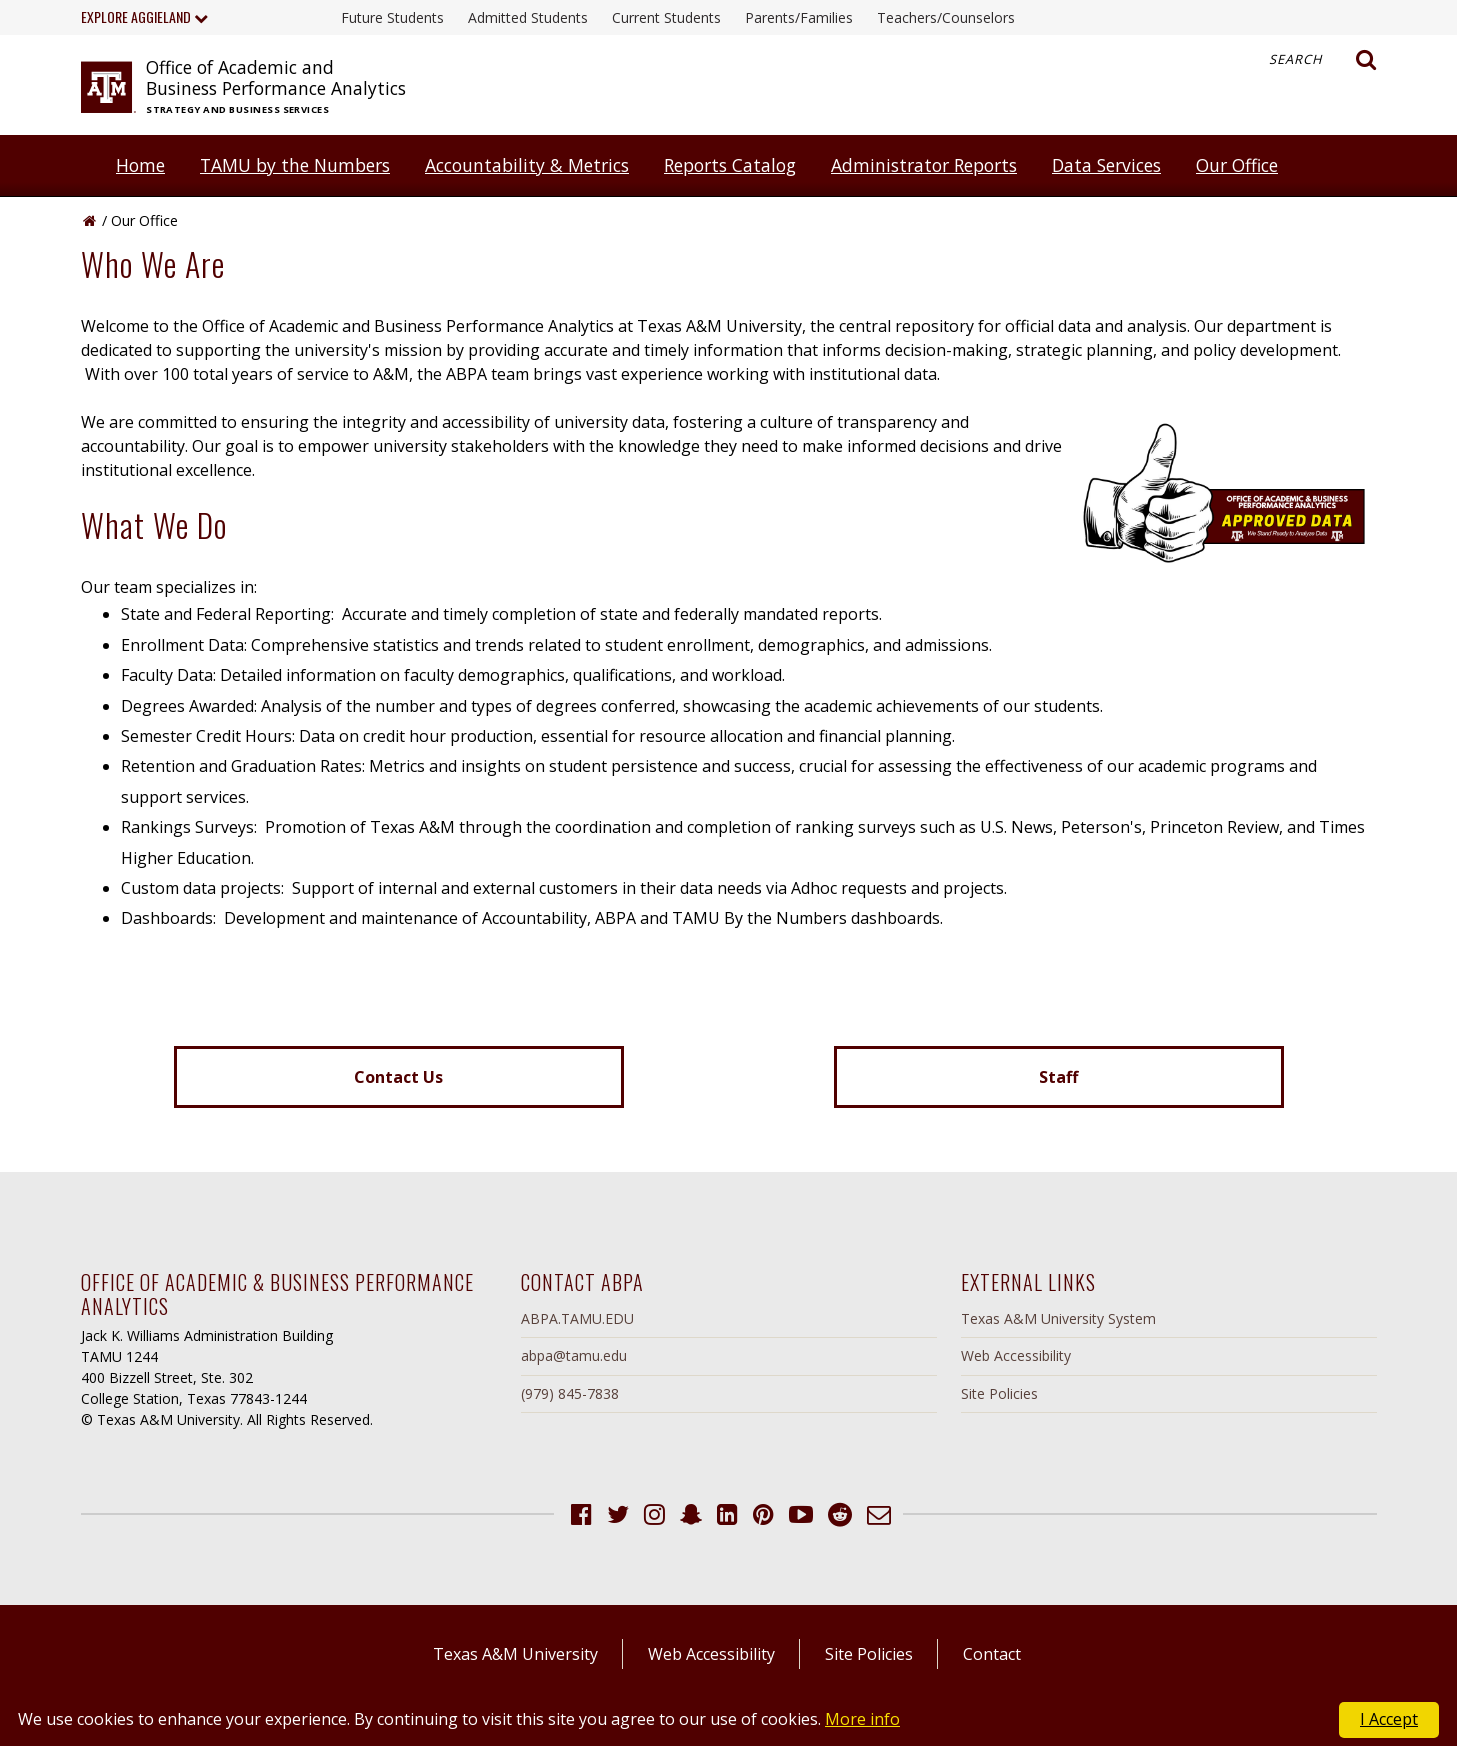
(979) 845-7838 (570, 1393)
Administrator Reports (924, 165)
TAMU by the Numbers (295, 165)
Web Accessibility (1016, 1355)
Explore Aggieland (144, 16)
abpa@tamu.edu (574, 1355)
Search (1323, 60)
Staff (1058, 1077)
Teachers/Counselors (946, 17)
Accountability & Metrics (527, 165)
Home (140, 165)
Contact (992, 1654)
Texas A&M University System (1058, 1318)
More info (862, 1719)
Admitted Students (528, 17)
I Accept (1389, 1719)
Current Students (666, 17)
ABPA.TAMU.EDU (577, 1318)
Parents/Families (799, 17)
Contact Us (398, 1077)
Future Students (392, 17)
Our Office (1237, 165)
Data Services (1106, 165)
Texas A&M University (515, 1654)
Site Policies (999, 1393)
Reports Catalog (730, 165)
